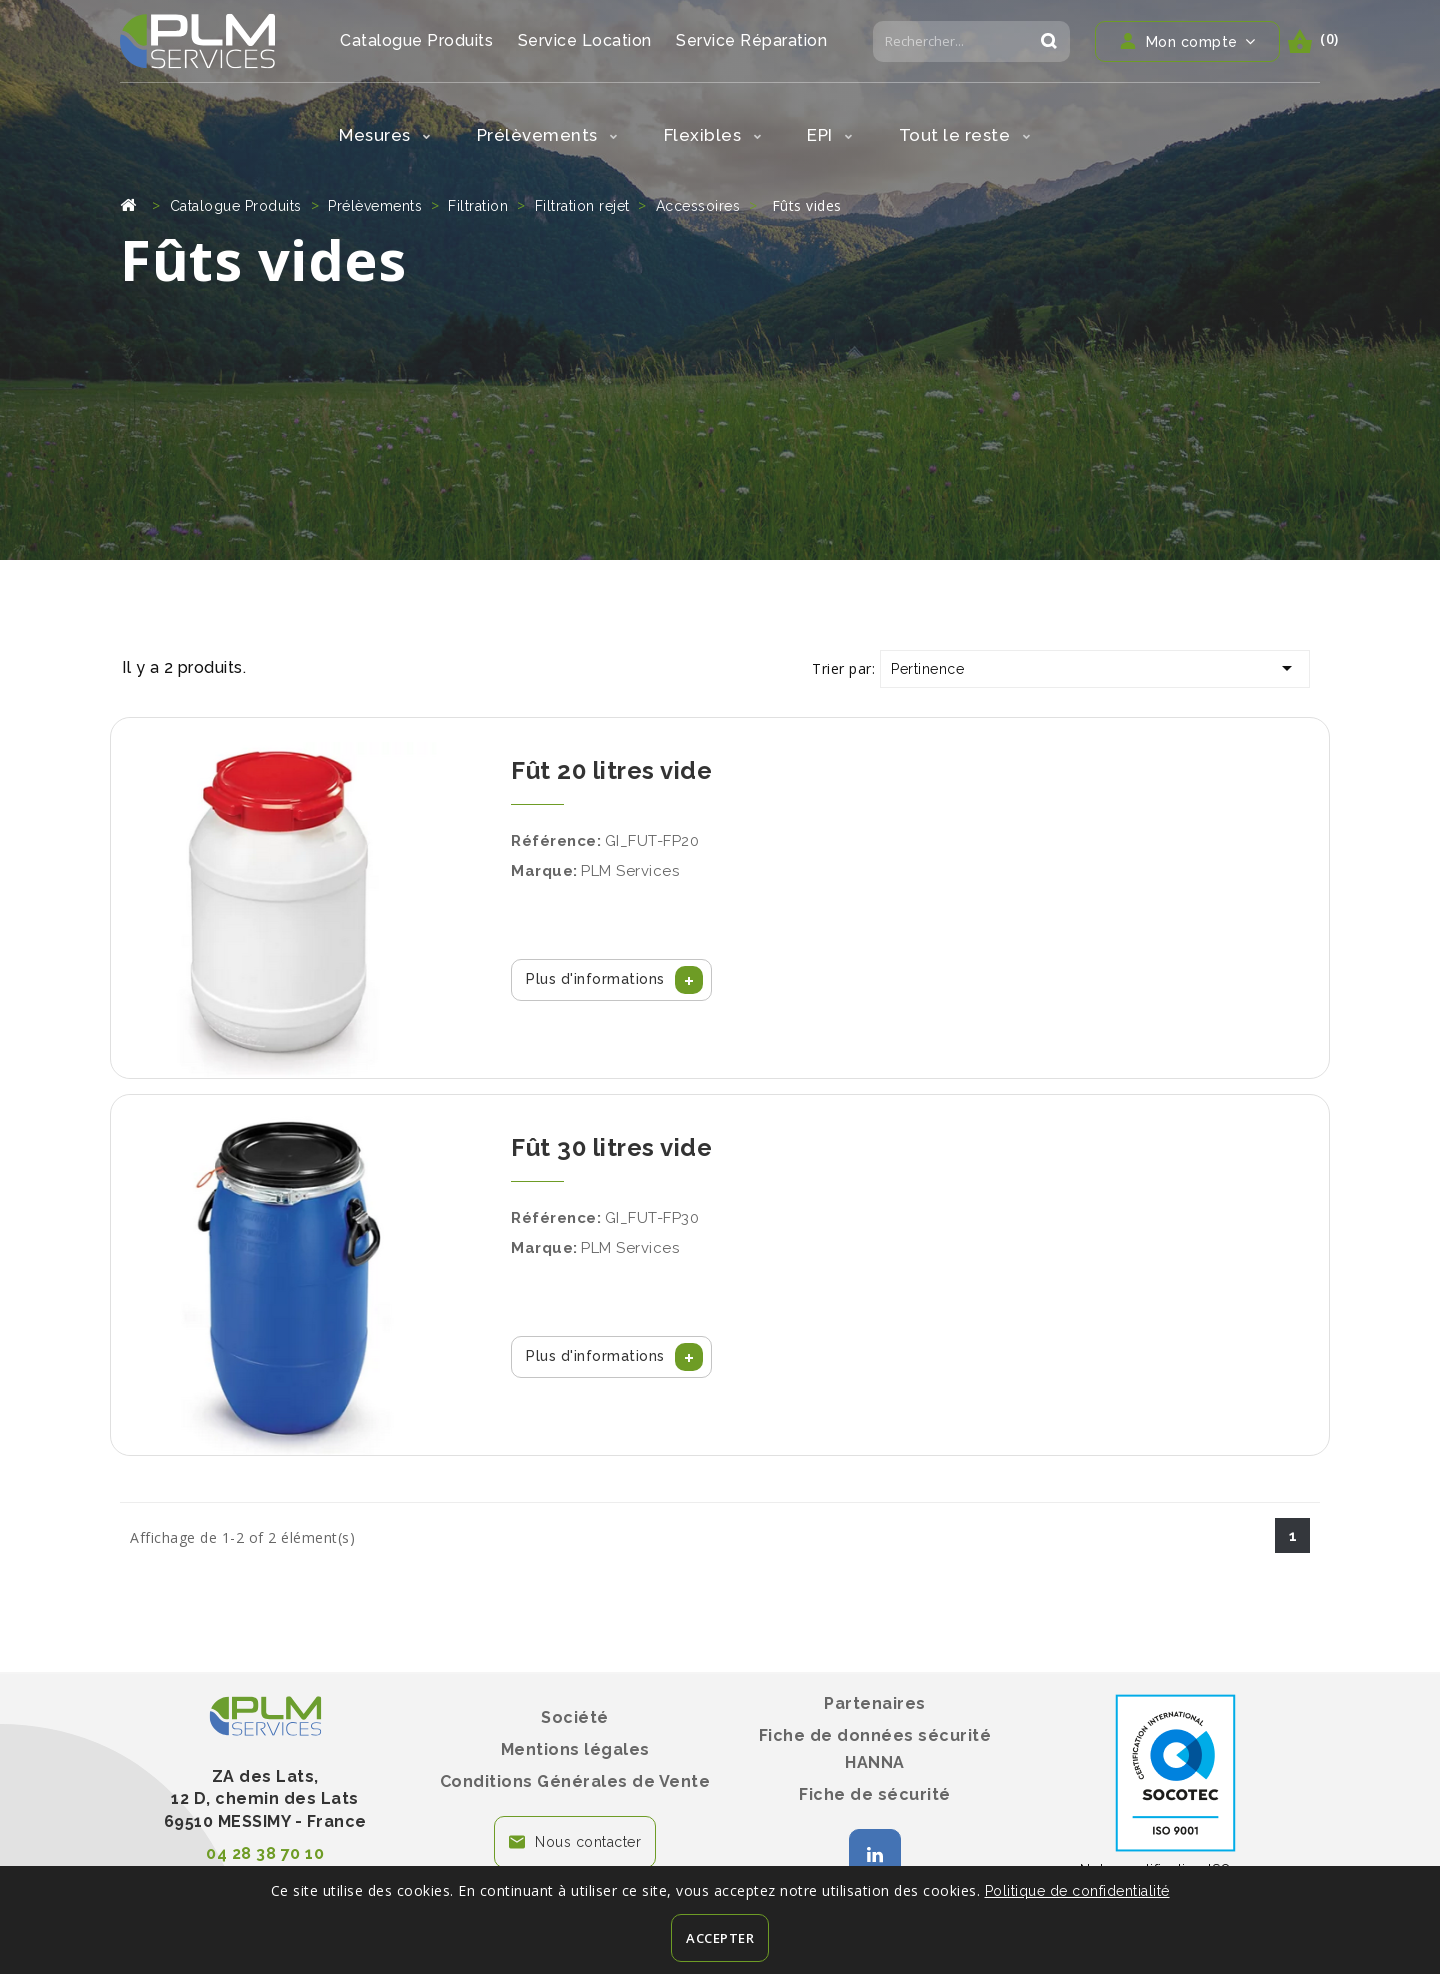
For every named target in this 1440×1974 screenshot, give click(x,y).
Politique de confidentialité (1077, 1891)
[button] (611, 980)
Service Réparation (751, 40)
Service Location (585, 40)
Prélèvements (547, 135)
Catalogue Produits (416, 40)
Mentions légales (575, 1749)
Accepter (720, 1938)
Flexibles (713, 135)
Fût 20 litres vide (611, 770)
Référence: (556, 841)
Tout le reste (965, 135)
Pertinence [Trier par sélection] (1095, 668)
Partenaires (875, 1703)
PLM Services (630, 871)
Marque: (544, 871)
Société (575, 1717)
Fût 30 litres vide (611, 1147)
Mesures (385, 135)
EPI (830, 135)
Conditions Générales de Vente (575, 1781)
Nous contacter (588, 1842)
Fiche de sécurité (875, 1794)
